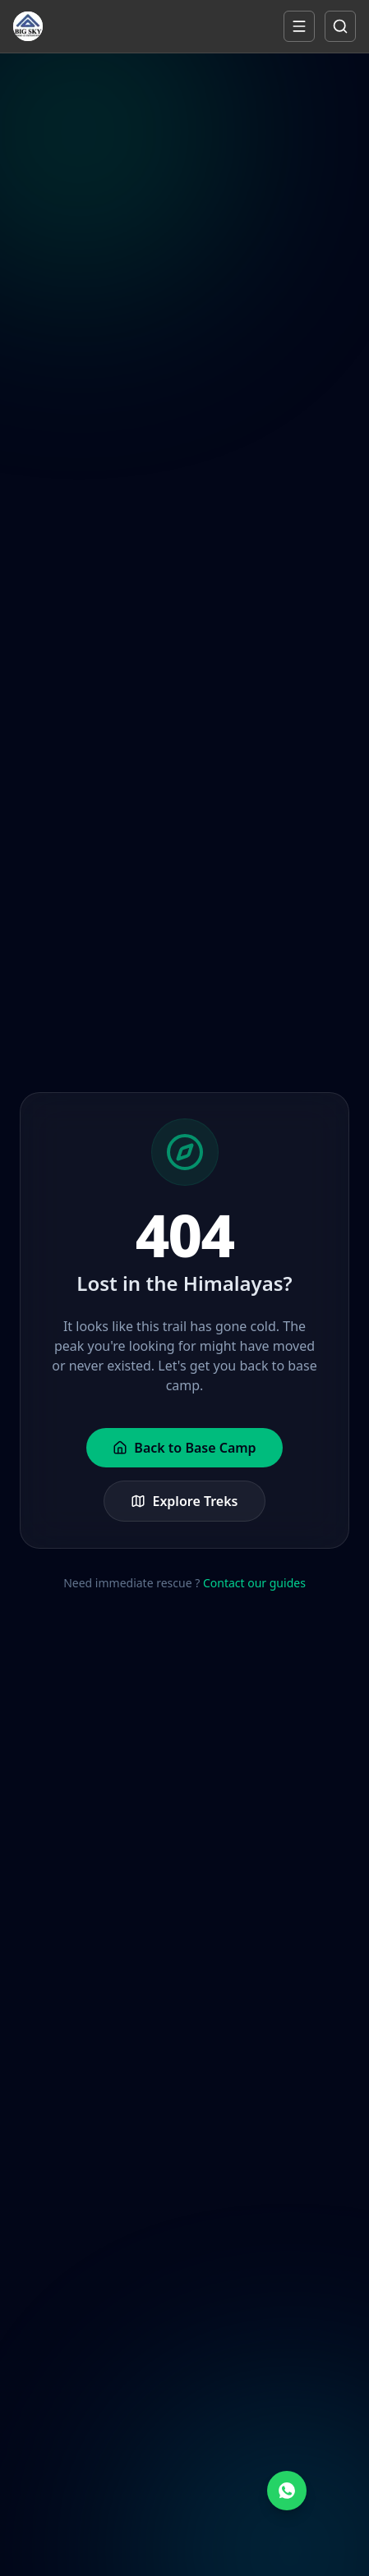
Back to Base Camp (184, 1448)
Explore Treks (184, 1501)
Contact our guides (254, 1583)
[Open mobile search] (340, 26)
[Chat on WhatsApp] (287, 2490)
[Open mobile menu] (299, 26)
